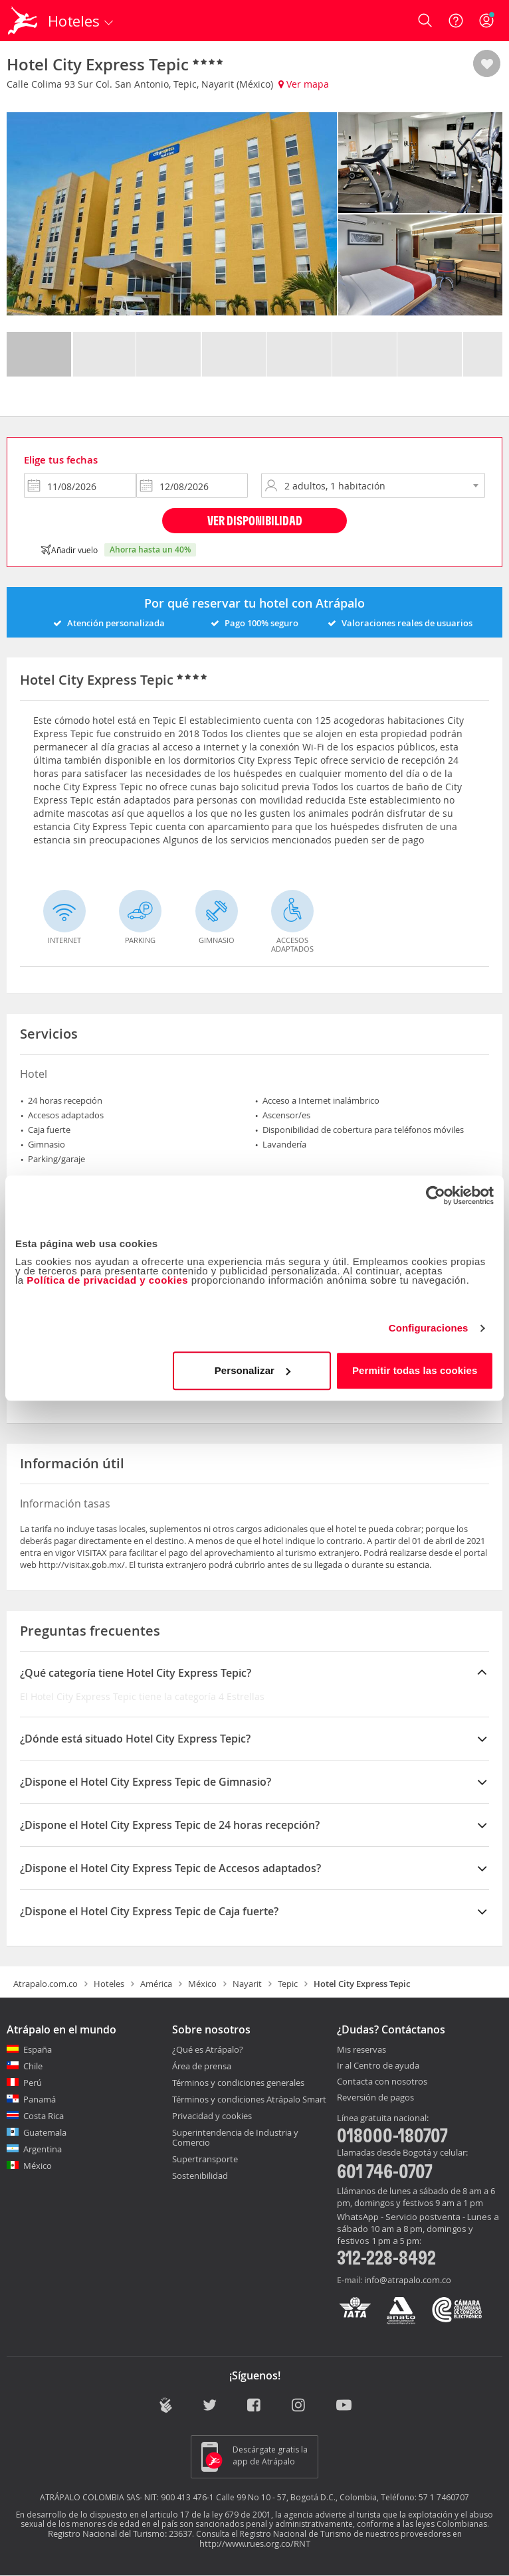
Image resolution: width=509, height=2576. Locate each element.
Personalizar (252, 1370)
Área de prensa (201, 2066)
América (156, 1984)
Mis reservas (361, 2050)
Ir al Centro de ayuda (378, 2066)
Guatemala (44, 2132)
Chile (33, 2066)
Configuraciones (428, 1327)
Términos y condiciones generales (238, 2083)
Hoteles (109, 1984)
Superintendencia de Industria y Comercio (235, 2137)
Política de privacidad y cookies (107, 1280)
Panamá (39, 2099)
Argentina (42, 2149)
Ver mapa (303, 84)
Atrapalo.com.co (45, 1984)
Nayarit (247, 1984)
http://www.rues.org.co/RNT (254, 2543)
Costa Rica (43, 2116)
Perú (32, 2083)
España (37, 2049)
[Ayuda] (456, 21)
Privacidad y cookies (212, 2116)
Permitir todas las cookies (415, 1370)
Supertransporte (205, 2159)
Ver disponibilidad (254, 520)
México (202, 1984)
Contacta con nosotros (382, 2082)
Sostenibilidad (200, 2176)
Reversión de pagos (375, 2098)
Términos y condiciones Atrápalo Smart (249, 2099)
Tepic (288, 1984)
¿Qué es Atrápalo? (207, 2049)
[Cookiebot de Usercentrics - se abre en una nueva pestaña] (435, 1195)
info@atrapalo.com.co (407, 2280)
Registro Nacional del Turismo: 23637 (120, 2533)
